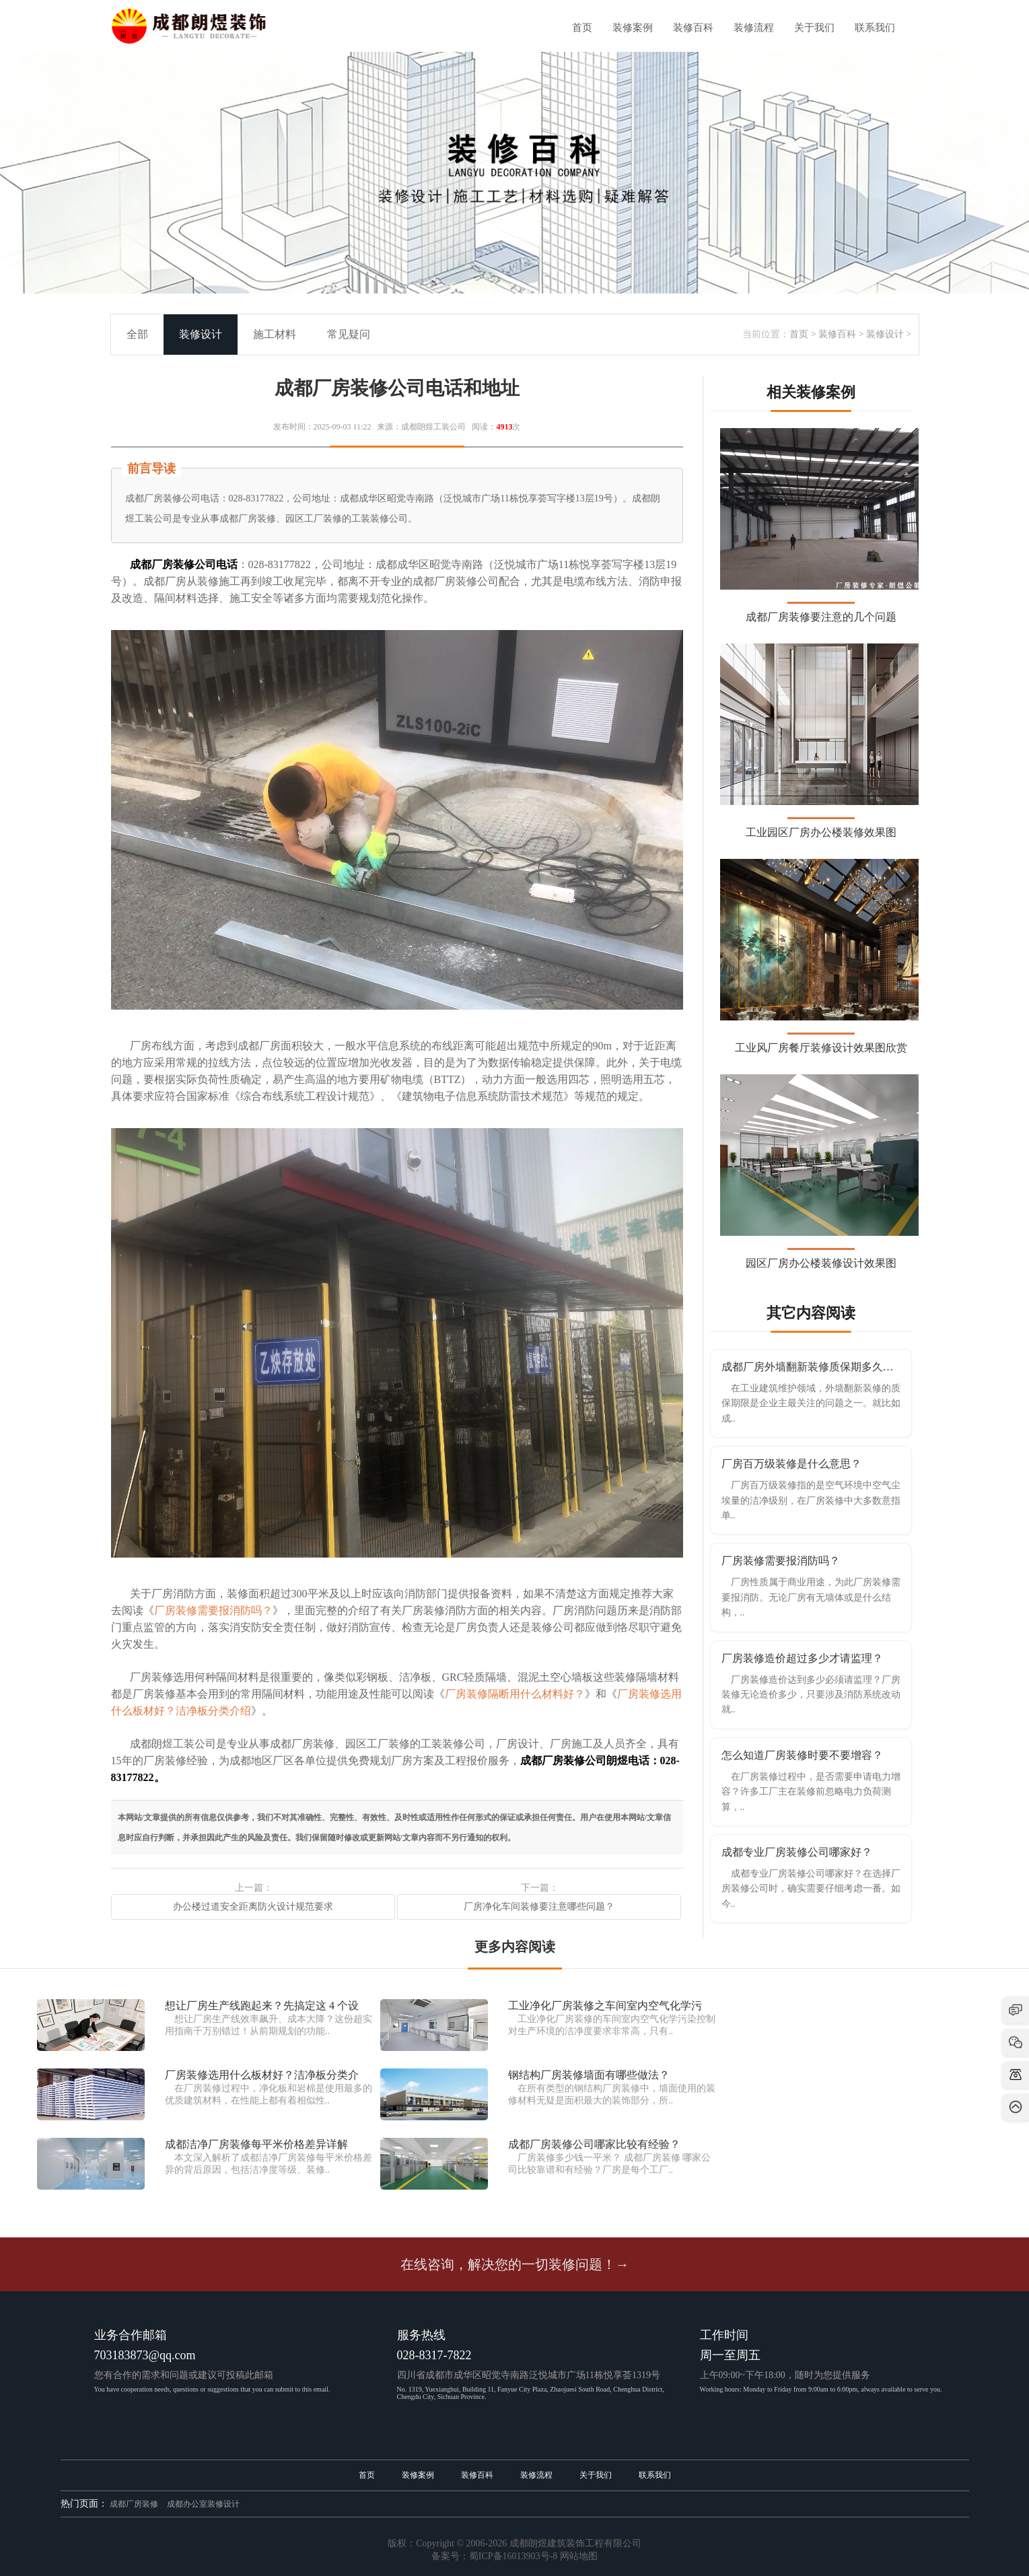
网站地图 (579, 2556)
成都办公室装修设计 (203, 2504)
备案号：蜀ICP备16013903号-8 (494, 2556)
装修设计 (885, 334)
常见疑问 (348, 334)
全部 (137, 334)
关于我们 (814, 27)
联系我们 (875, 27)
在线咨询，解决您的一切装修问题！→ (514, 2264)
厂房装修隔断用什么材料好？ (515, 1694)
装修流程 (754, 27)
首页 (582, 27)
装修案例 (632, 27)
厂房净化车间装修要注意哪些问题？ (539, 1907)
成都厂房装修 (134, 2504)
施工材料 (274, 334)
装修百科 (693, 27)
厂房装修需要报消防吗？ (213, 1610)
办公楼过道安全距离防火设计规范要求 (253, 1907)
